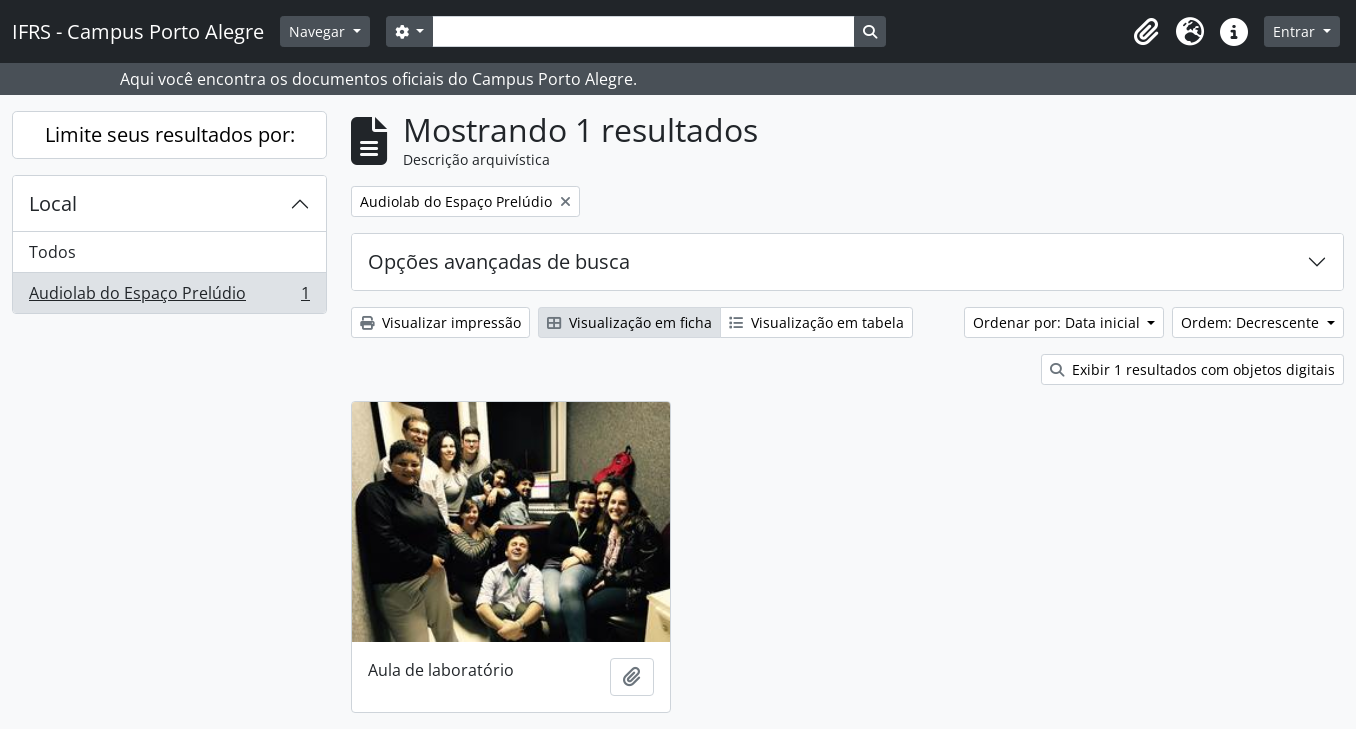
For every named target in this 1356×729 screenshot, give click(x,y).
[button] (1146, 32)
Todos (52, 252)
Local (53, 203)
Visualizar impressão (440, 322)
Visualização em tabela (816, 322)
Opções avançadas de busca (499, 261)
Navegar (319, 31)
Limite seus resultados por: (170, 134)
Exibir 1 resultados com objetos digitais (1192, 369)
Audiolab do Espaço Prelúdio (169, 297)
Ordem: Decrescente (1252, 322)
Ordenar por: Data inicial (1058, 322)
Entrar (1296, 31)
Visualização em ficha (629, 322)
